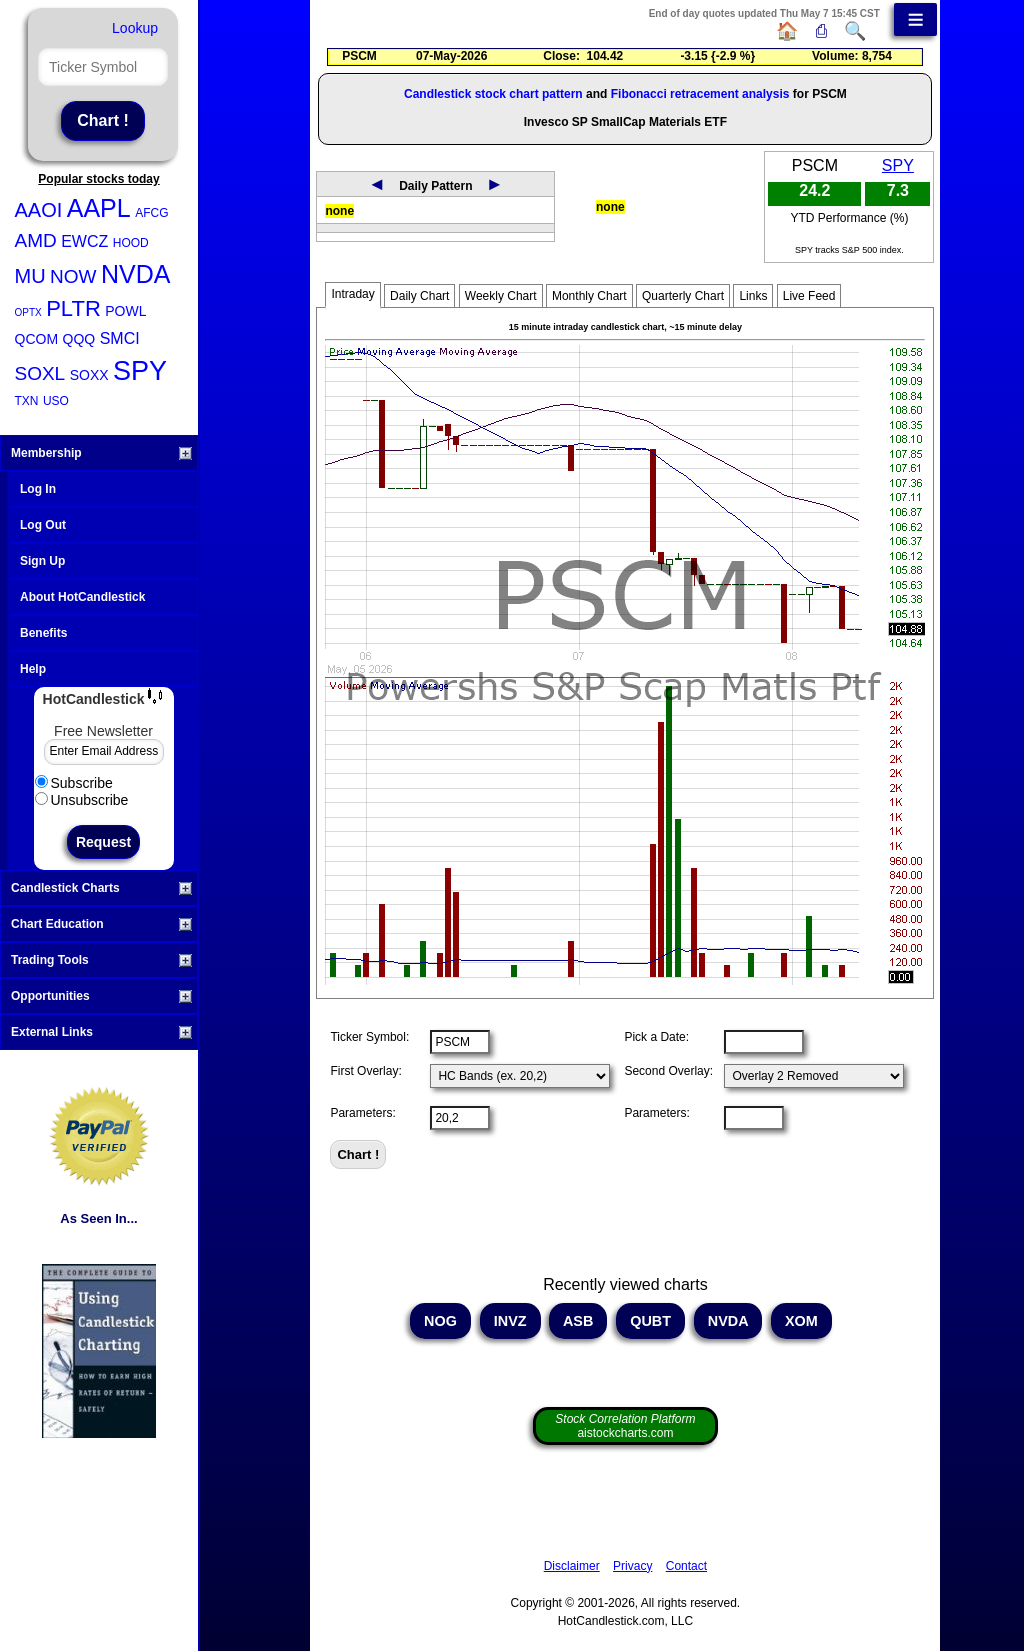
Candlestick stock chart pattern (493, 94)
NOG (440, 1321)
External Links (101, 1032)
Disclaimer (572, 1566)
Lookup (135, 28)
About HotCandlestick (82, 597)
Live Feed (809, 296)
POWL (125, 311)
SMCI (120, 338)
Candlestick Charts (101, 888)
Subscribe (74, 783)
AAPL (99, 208)
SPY (140, 371)
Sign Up (42, 561)
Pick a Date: (656, 1037)
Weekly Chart (501, 296)
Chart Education (101, 924)
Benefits (43, 633)
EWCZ (84, 241)
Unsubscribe (82, 800)
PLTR (73, 308)
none (339, 211)
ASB (578, 1321)
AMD (36, 240)
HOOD (131, 243)
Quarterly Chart (683, 296)
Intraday (352, 294)
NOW (73, 276)
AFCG (151, 213)
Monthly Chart (589, 296)
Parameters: (362, 1113)
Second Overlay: (668, 1071)
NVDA (135, 274)
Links (753, 296)
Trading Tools (101, 960)
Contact (686, 1566)
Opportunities (101, 996)
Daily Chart (419, 296)
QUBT (650, 1321)
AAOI (39, 210)
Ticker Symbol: (369, 1037)
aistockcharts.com (625, 1426)
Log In (38, 489)
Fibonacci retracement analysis (700, 94)
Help (33, 669)
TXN (27, 401)
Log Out (43, 525)
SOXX (89, 375)
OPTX (28, 312)
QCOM (37, 339)
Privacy (632, 1566)
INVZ (510, 1321)
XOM (801, 1321)
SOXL (40, 373)
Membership (101, 453)
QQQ (79, 339)
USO (56, 401)
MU (30, 276)
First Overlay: (365, 1071)
